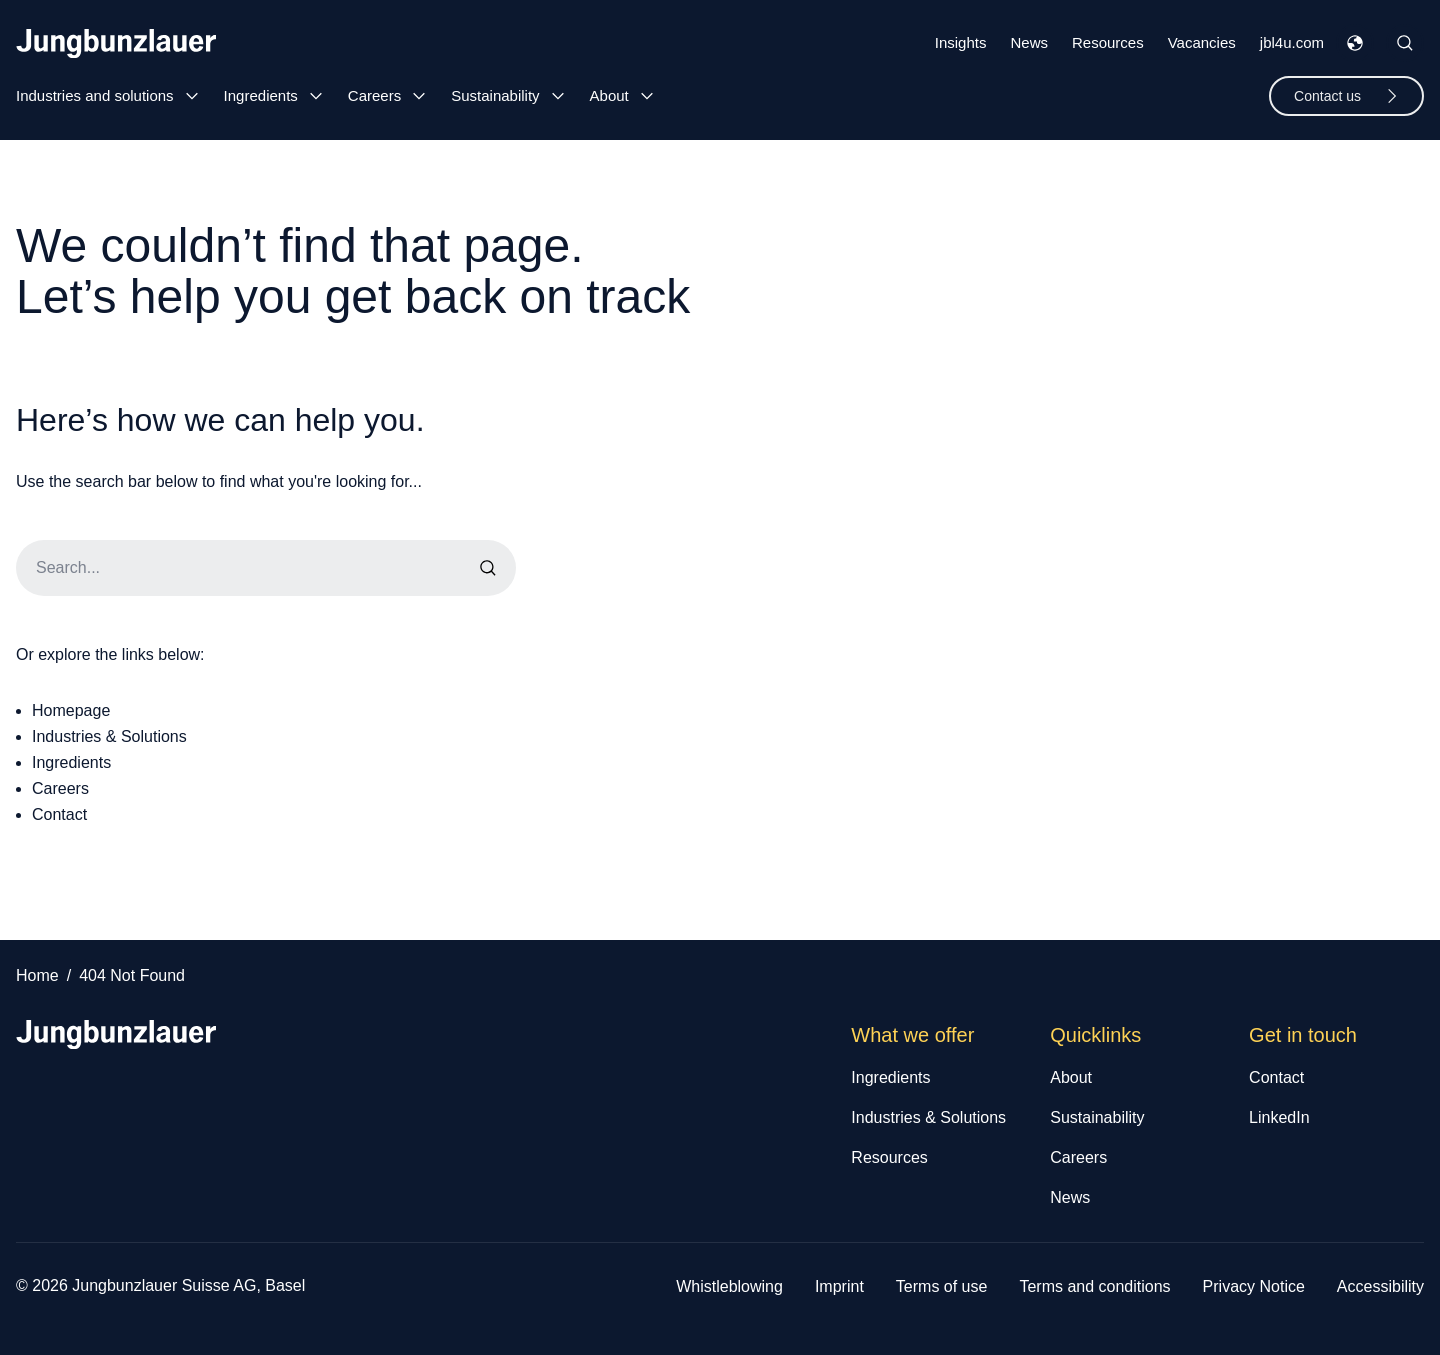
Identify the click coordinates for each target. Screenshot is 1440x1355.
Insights (961, 42)
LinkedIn (1279, 1117)
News (1029, 42)
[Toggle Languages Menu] (1355, 43)
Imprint (839, 1286)
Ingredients (261, 95)
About (609, 95)
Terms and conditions (1094, 1286)
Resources (1108, 42)
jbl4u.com (1292, 42)
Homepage (71, 710)
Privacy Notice (1254, 1286)
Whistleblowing (729, 1286)
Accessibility (1380, 1286)
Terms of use (942, 1286)
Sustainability (495, 95)
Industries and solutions (95, 95)
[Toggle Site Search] (1405, 43)
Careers (374, 95)
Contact (59, 814)
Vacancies (1202, 42)
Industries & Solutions (109, 736)
